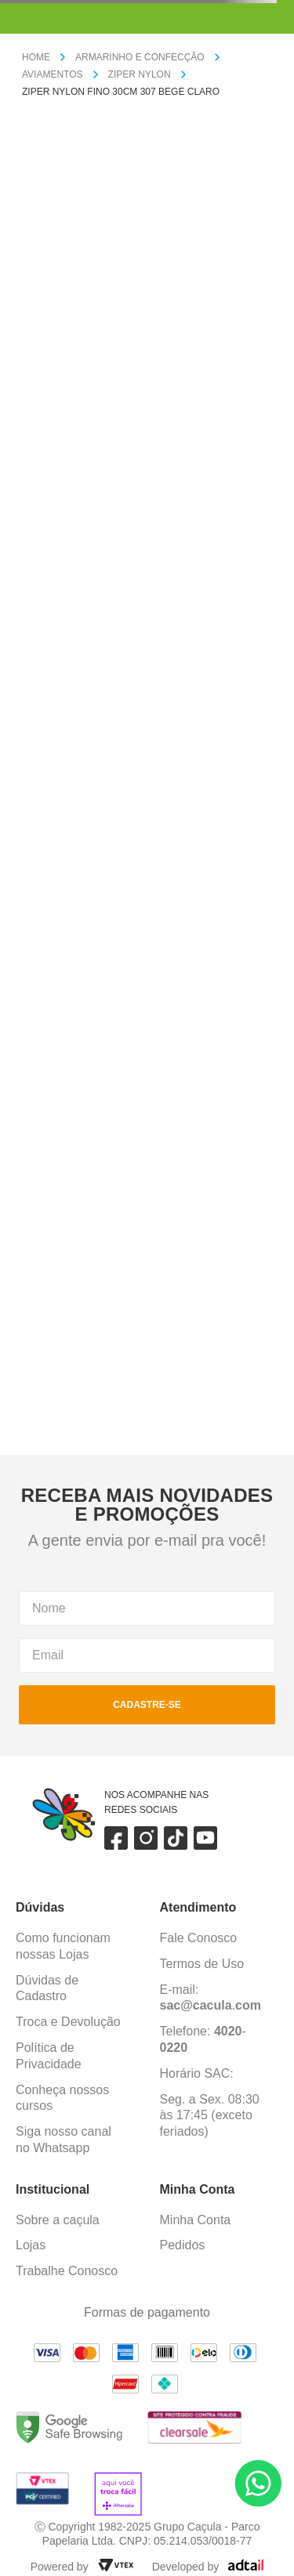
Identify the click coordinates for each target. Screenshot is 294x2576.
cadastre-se (147, 1704)
